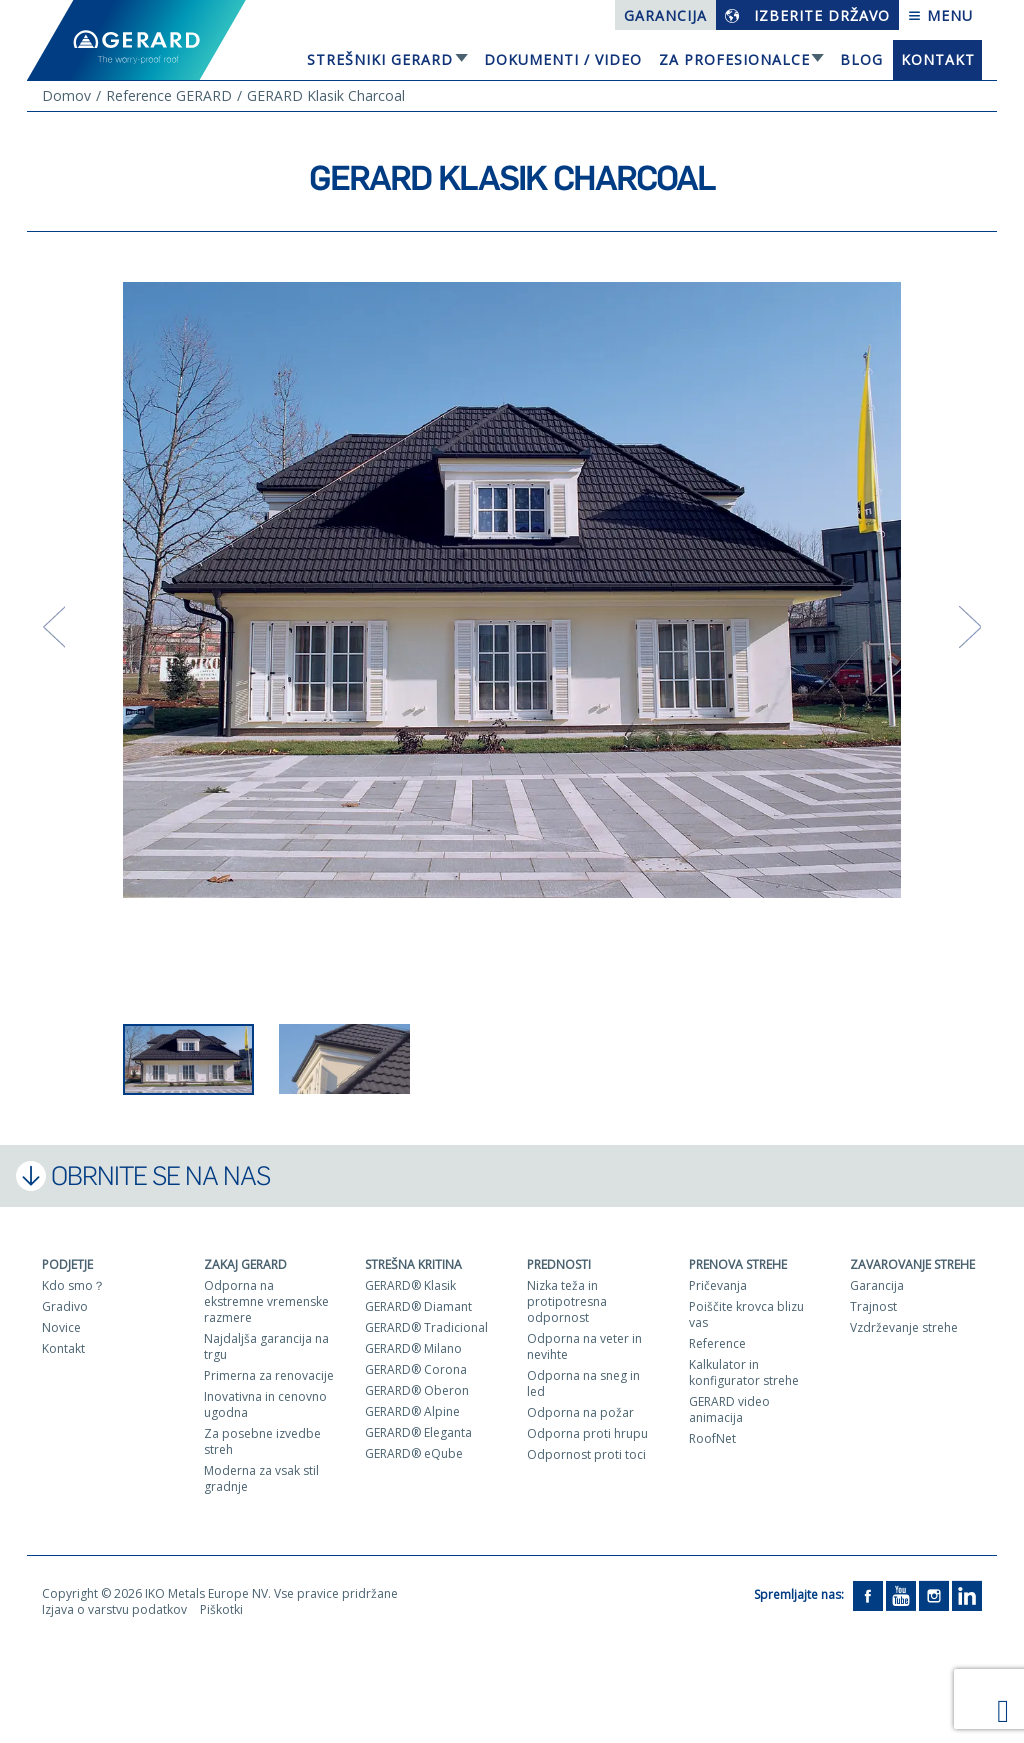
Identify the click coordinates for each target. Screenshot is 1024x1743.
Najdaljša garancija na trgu (266, 1346)
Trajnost (873, 1306)
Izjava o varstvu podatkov (114, 1609)
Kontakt (938, 59)
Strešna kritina (413, 1264)
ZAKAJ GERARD (245, 1264)
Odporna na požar (580, 1412)
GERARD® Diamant (418, 1306)
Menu (940, 15)
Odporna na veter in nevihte (584, 1346)
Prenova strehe (738, 1264)
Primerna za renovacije (269, 1375)
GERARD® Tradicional (426, 1327)
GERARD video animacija (729, 1409)
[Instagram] (934, 1595)
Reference (717, 1343)
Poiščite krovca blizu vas (746, 1314)
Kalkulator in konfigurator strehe (744, 1372)
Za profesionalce (734, 59)
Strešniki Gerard (380, 59)
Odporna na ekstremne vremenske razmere (266, 1301)
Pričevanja (718, 1285)
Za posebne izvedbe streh (262, 1441)
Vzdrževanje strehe (904, 1327)
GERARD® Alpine (412, 1411)
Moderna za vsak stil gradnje (261, 1478)
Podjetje (67, 1264)
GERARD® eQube (414, 1453)
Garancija (665, 15)
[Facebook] (868, 1595)
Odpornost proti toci (586, 1454)
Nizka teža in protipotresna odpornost (567, 1301)
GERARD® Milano (413, 1348)
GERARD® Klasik (410, 1285)
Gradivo (65, 1306)
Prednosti (559, 1264)
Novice (61, 1327)
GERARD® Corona (416, 1369)
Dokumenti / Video (563, 59)
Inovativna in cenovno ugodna (265, 1404)
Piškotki (221, 1609)
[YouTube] (901, 1595)
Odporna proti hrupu (587, 1433)
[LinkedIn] (967, 1595)
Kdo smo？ (73, 1285)
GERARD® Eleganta (418, 1432)
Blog (861, 59)
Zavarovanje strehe (912, 1264)
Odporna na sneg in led (583, 1383)
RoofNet (712, 1438)
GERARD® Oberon (417, 1390)
